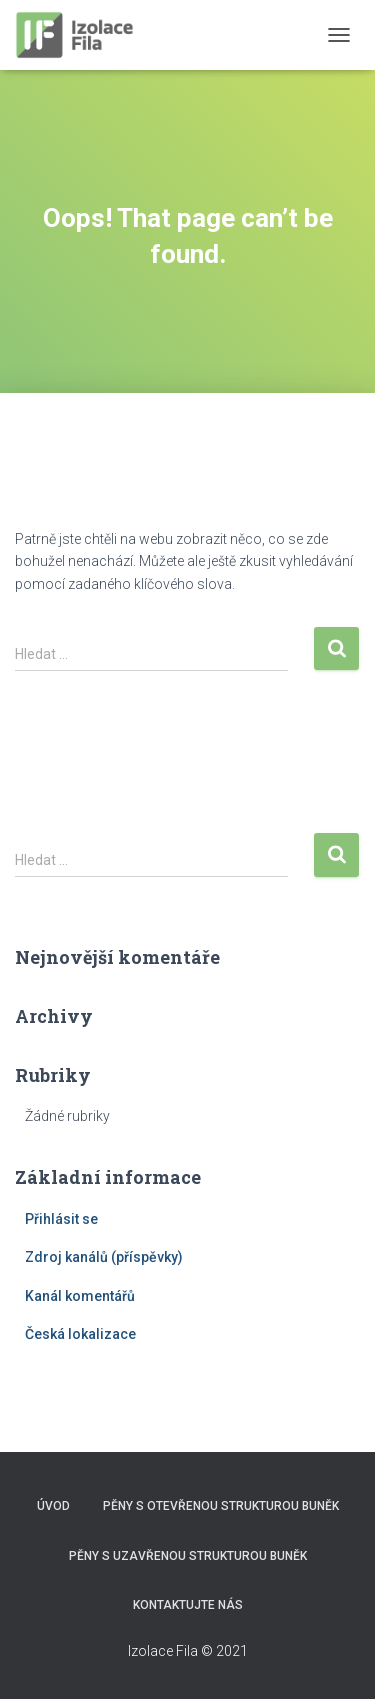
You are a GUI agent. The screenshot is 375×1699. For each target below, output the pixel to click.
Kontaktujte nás (188, 1605)
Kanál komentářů (80, 1296)
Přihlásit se (61, 1219)
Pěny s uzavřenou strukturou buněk (188, 1556)
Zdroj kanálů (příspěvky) (104, 1257)
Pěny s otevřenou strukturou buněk (221, 1506)
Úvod (53, 1506)
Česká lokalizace (80, 1334)
